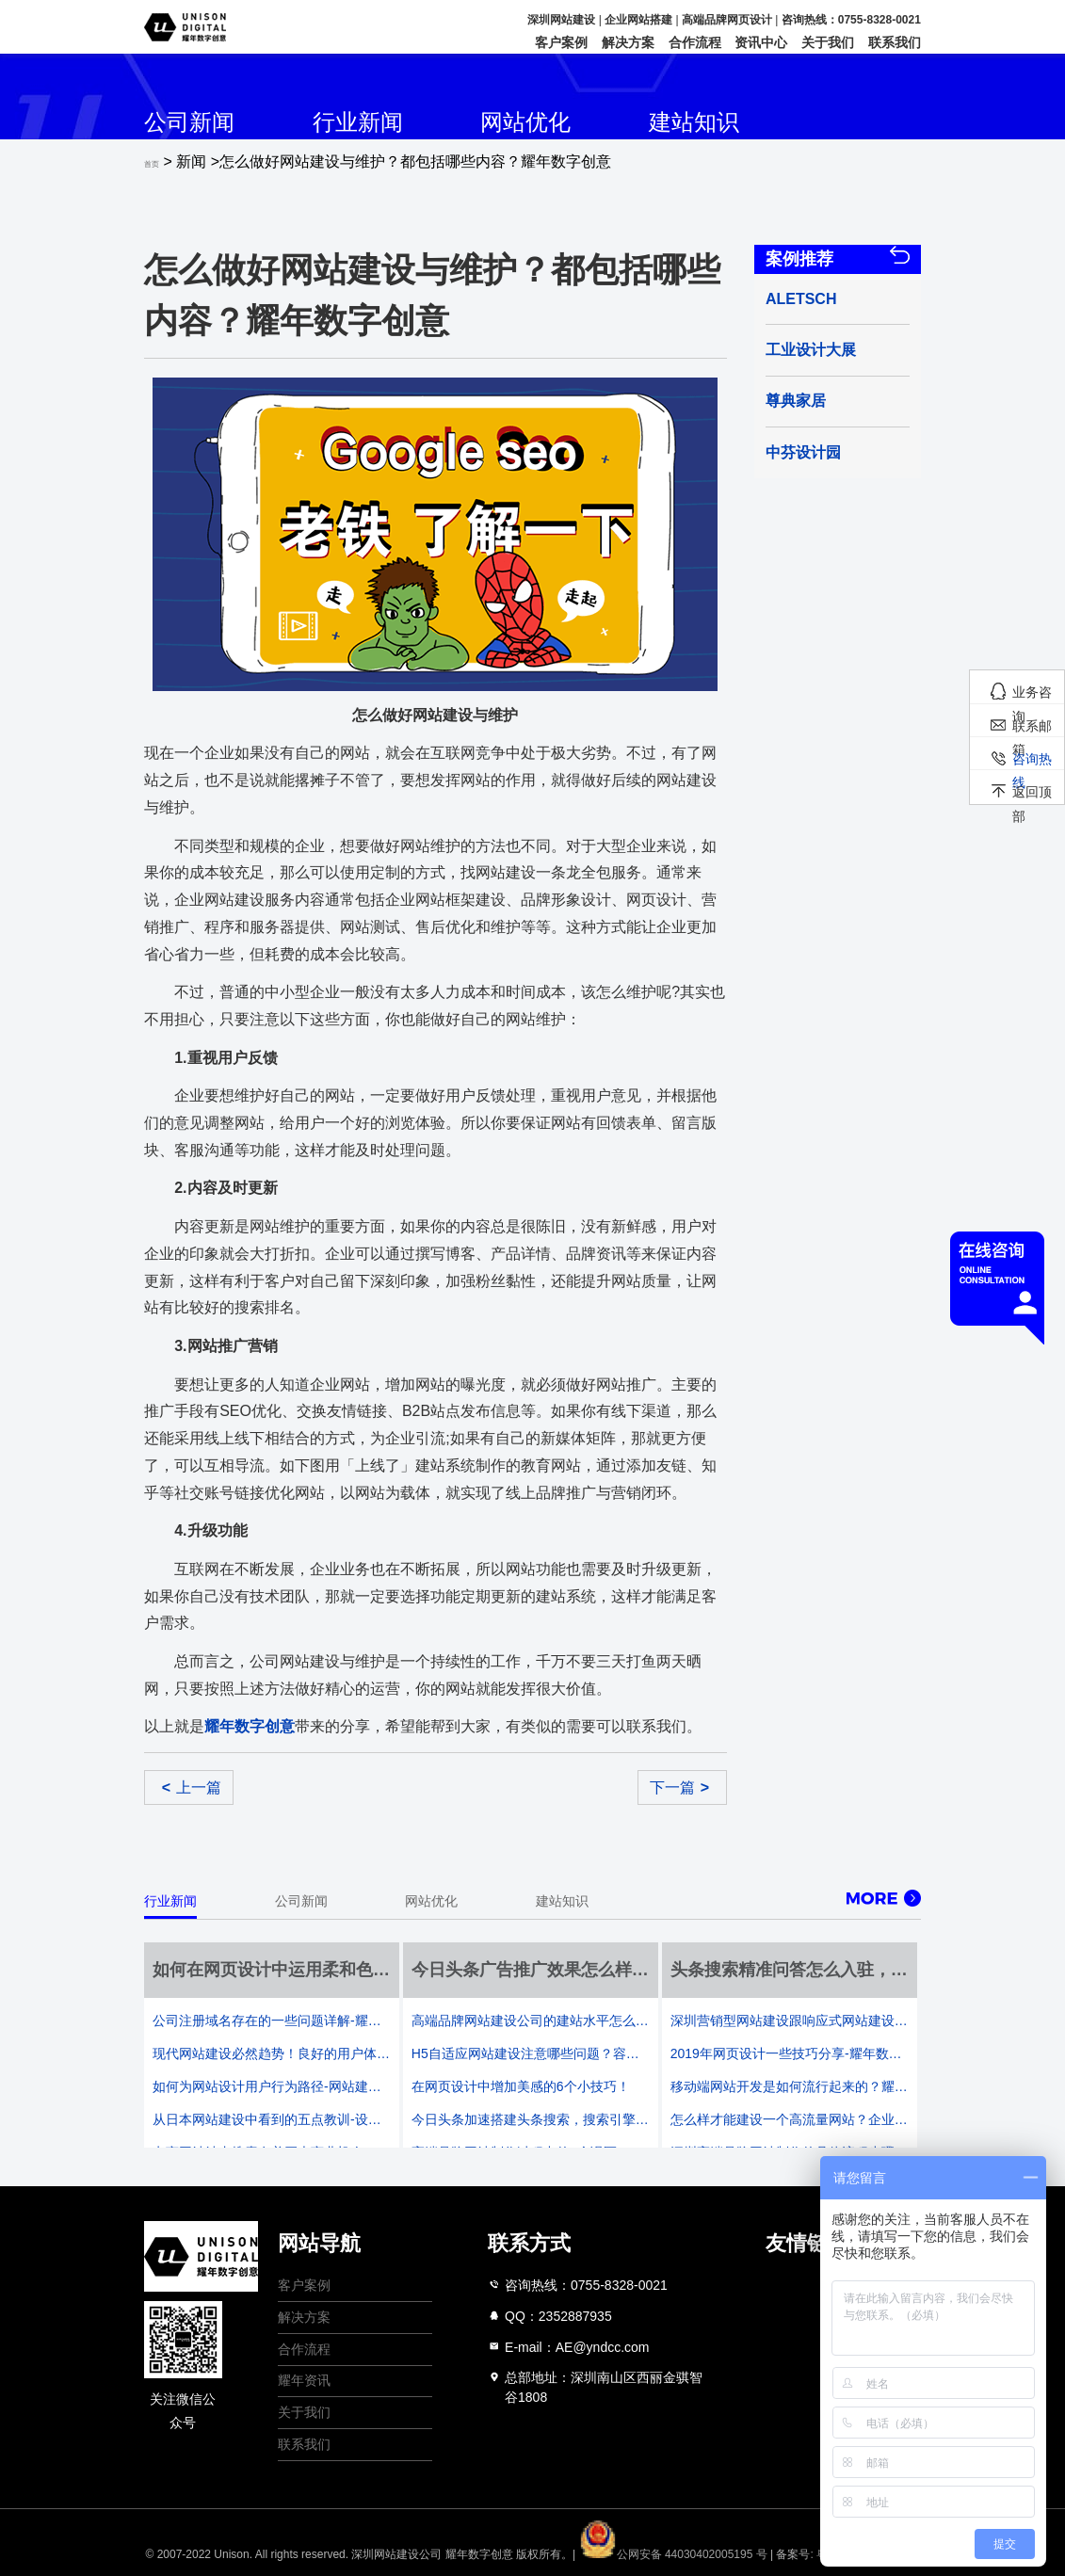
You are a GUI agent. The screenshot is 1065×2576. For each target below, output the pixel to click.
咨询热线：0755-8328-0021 (851, 19)
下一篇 (679, 1787)
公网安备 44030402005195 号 (674, 2554)
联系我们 (894, 42)
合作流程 (695, 42)
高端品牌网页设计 (727, 19)
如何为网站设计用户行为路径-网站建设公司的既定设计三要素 (272, 2086)
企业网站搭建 (638, 19)
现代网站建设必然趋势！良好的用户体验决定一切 (272, 2053)
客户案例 (561, 42)
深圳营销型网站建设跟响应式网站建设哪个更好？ (789, 2020)
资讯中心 (760, 42)
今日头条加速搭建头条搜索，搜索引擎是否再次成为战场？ (530, 2119)
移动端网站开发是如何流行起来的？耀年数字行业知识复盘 (789, 2086)
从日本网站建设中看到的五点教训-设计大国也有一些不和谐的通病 (272, 2119)
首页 (151, 164)
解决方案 (628, 42)
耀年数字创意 (479, 2554)
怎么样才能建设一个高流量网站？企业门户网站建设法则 (789, 2119)
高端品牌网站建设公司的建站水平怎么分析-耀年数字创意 (530, 2020)
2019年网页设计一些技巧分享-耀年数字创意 (789, 2053)
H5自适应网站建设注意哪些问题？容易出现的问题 (530, 2053)
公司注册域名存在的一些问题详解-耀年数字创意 (272, 2020)
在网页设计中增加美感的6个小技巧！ (520, 2086)
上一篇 (191, 1787)
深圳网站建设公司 (396, 2554)
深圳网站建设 (561, 19)
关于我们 (827, 42)
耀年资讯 (304, 2380)
